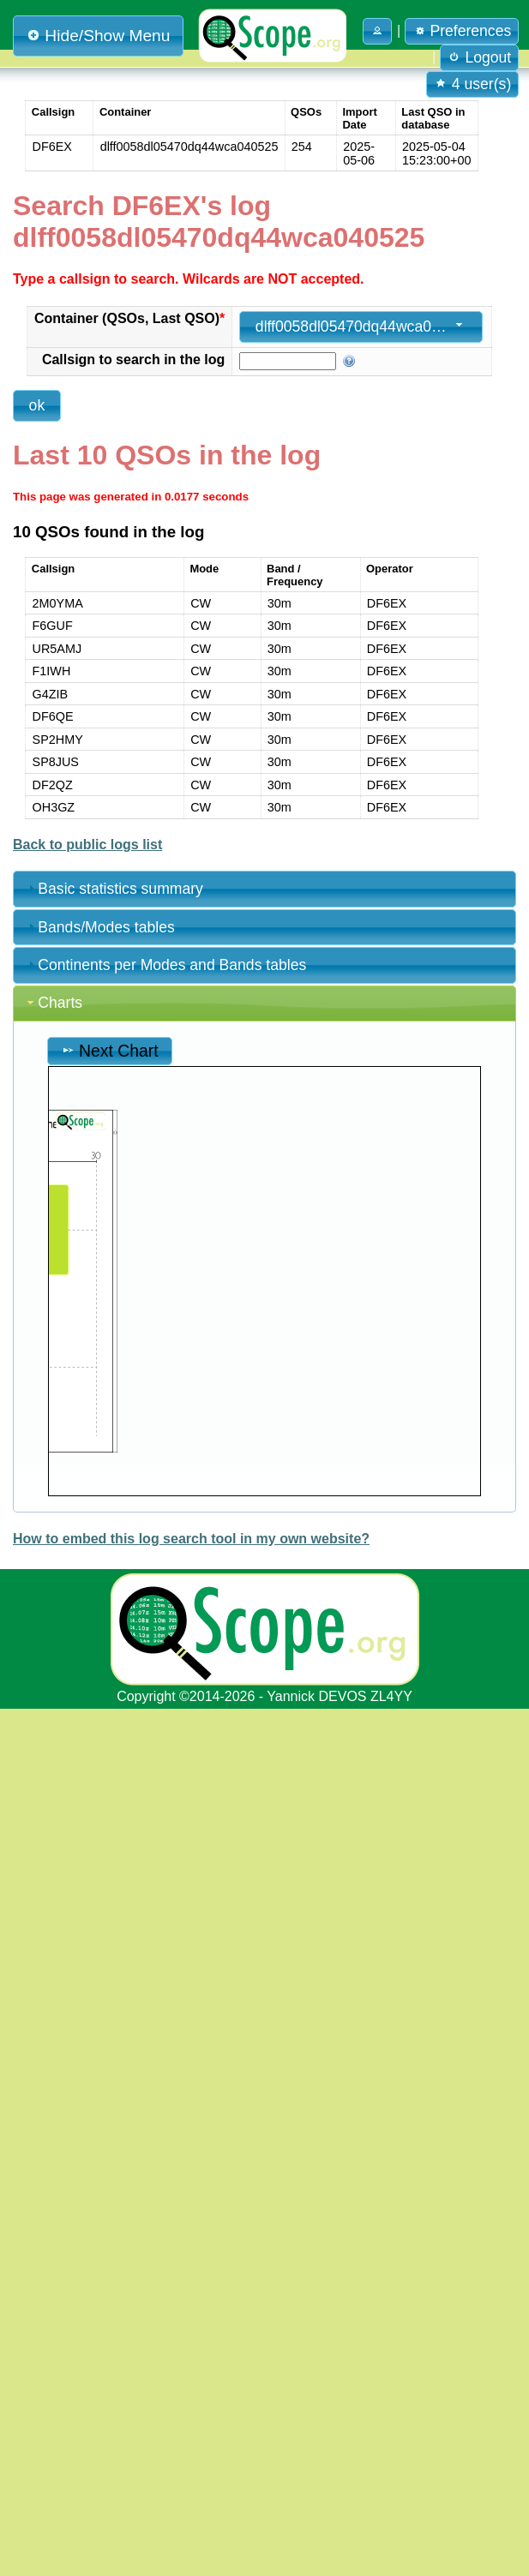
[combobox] (361, 327)
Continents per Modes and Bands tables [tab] (165, 964)
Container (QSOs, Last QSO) (129, 318)
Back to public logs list (87, 844)
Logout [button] (480, 57)
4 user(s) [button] (472, 84)
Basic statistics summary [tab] (113, 888)
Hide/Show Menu (98, 36)
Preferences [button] (462, 30)
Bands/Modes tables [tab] (99, 927)
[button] (377, 31)
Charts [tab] (53, 1002)
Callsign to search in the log (133, 359)
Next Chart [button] (110, 1050)
